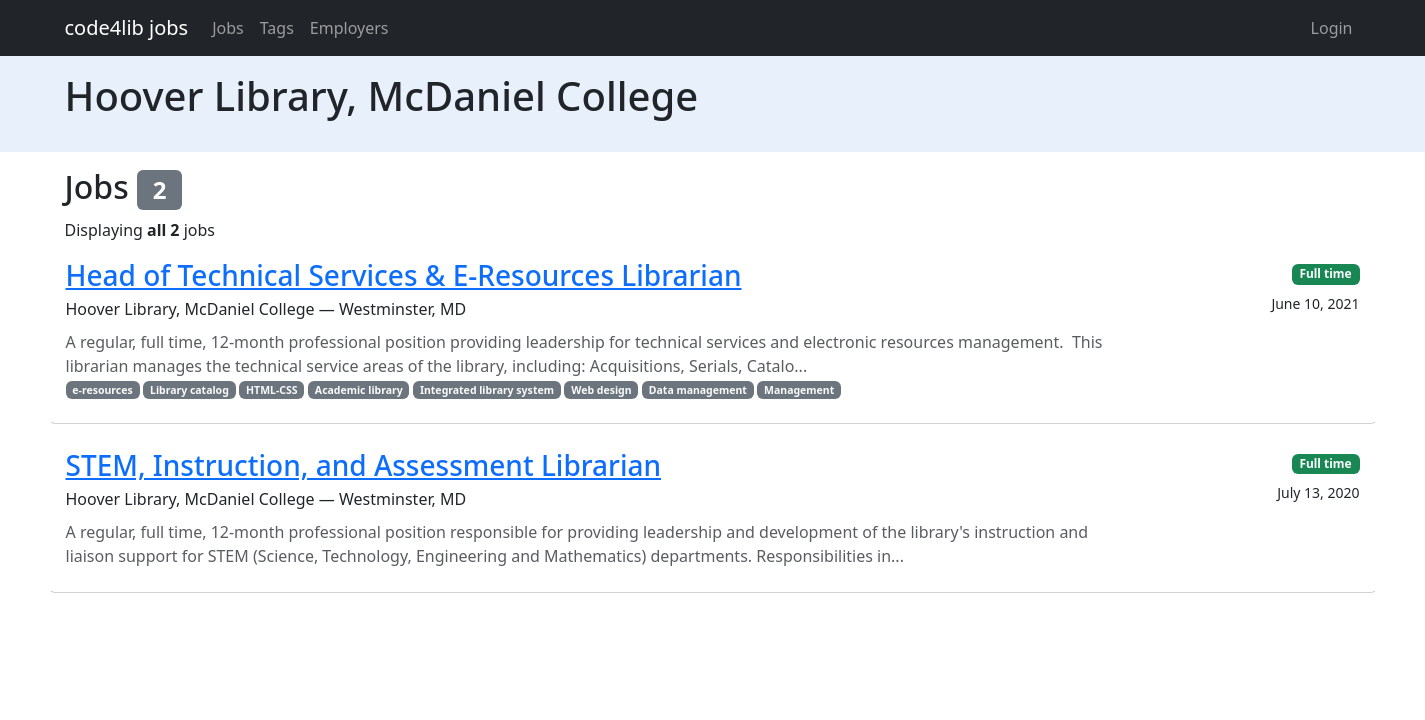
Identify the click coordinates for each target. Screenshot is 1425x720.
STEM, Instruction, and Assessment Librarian (364, 465)
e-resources (102, 390)
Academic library (359, 390)
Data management (698, 390)
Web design (601, 390)
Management (799, 390)
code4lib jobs (127, 27)
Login (1332, 28)
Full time (1325, 273)
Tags (277, 28)
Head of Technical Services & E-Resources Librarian (404, 275)
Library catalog (189, 390)
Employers (349, 28)
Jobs (228, 28)
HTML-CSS (272, 390)
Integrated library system (487, 390)
